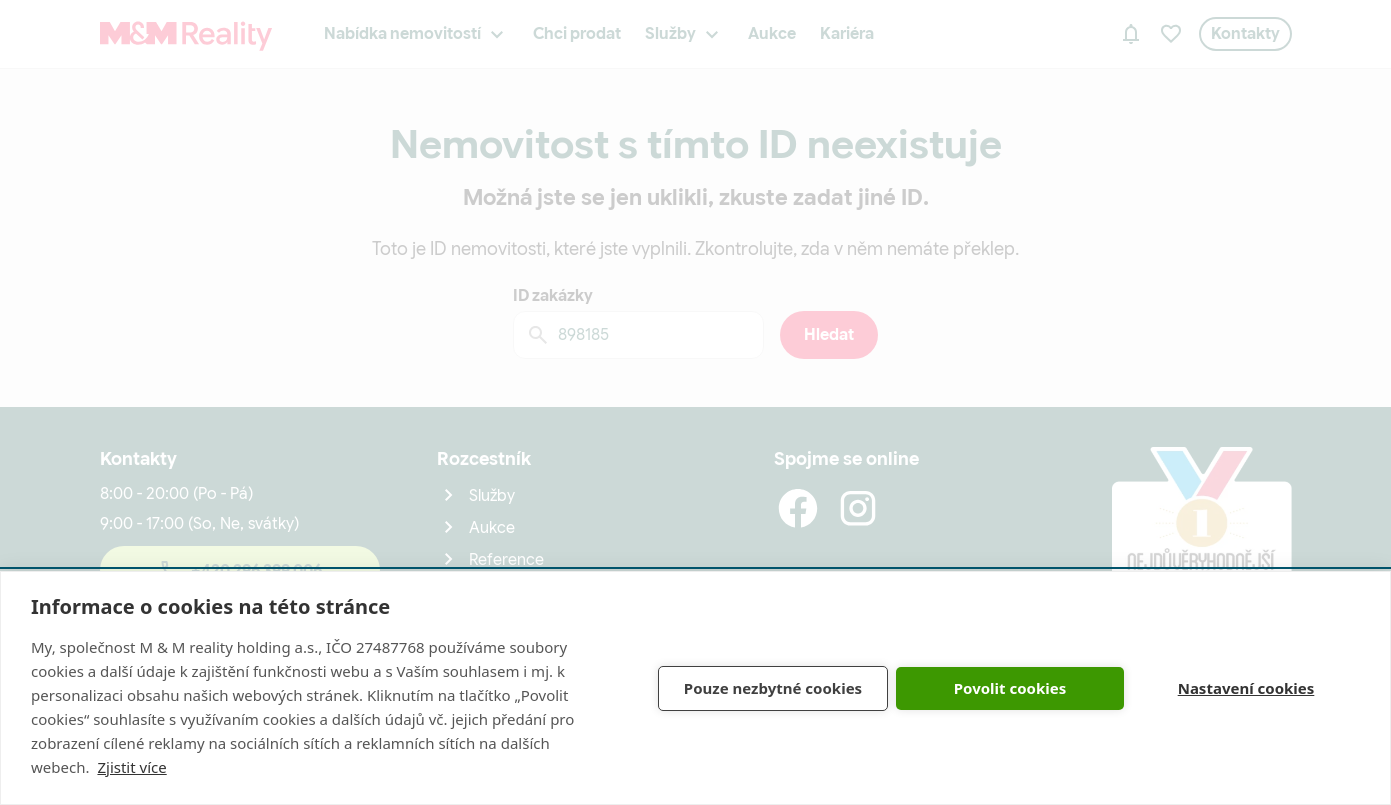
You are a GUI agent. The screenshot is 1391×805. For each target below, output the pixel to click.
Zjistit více (131, 767)
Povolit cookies (1010, 688)
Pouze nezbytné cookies (773, 688)
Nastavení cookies (1246, 688)
